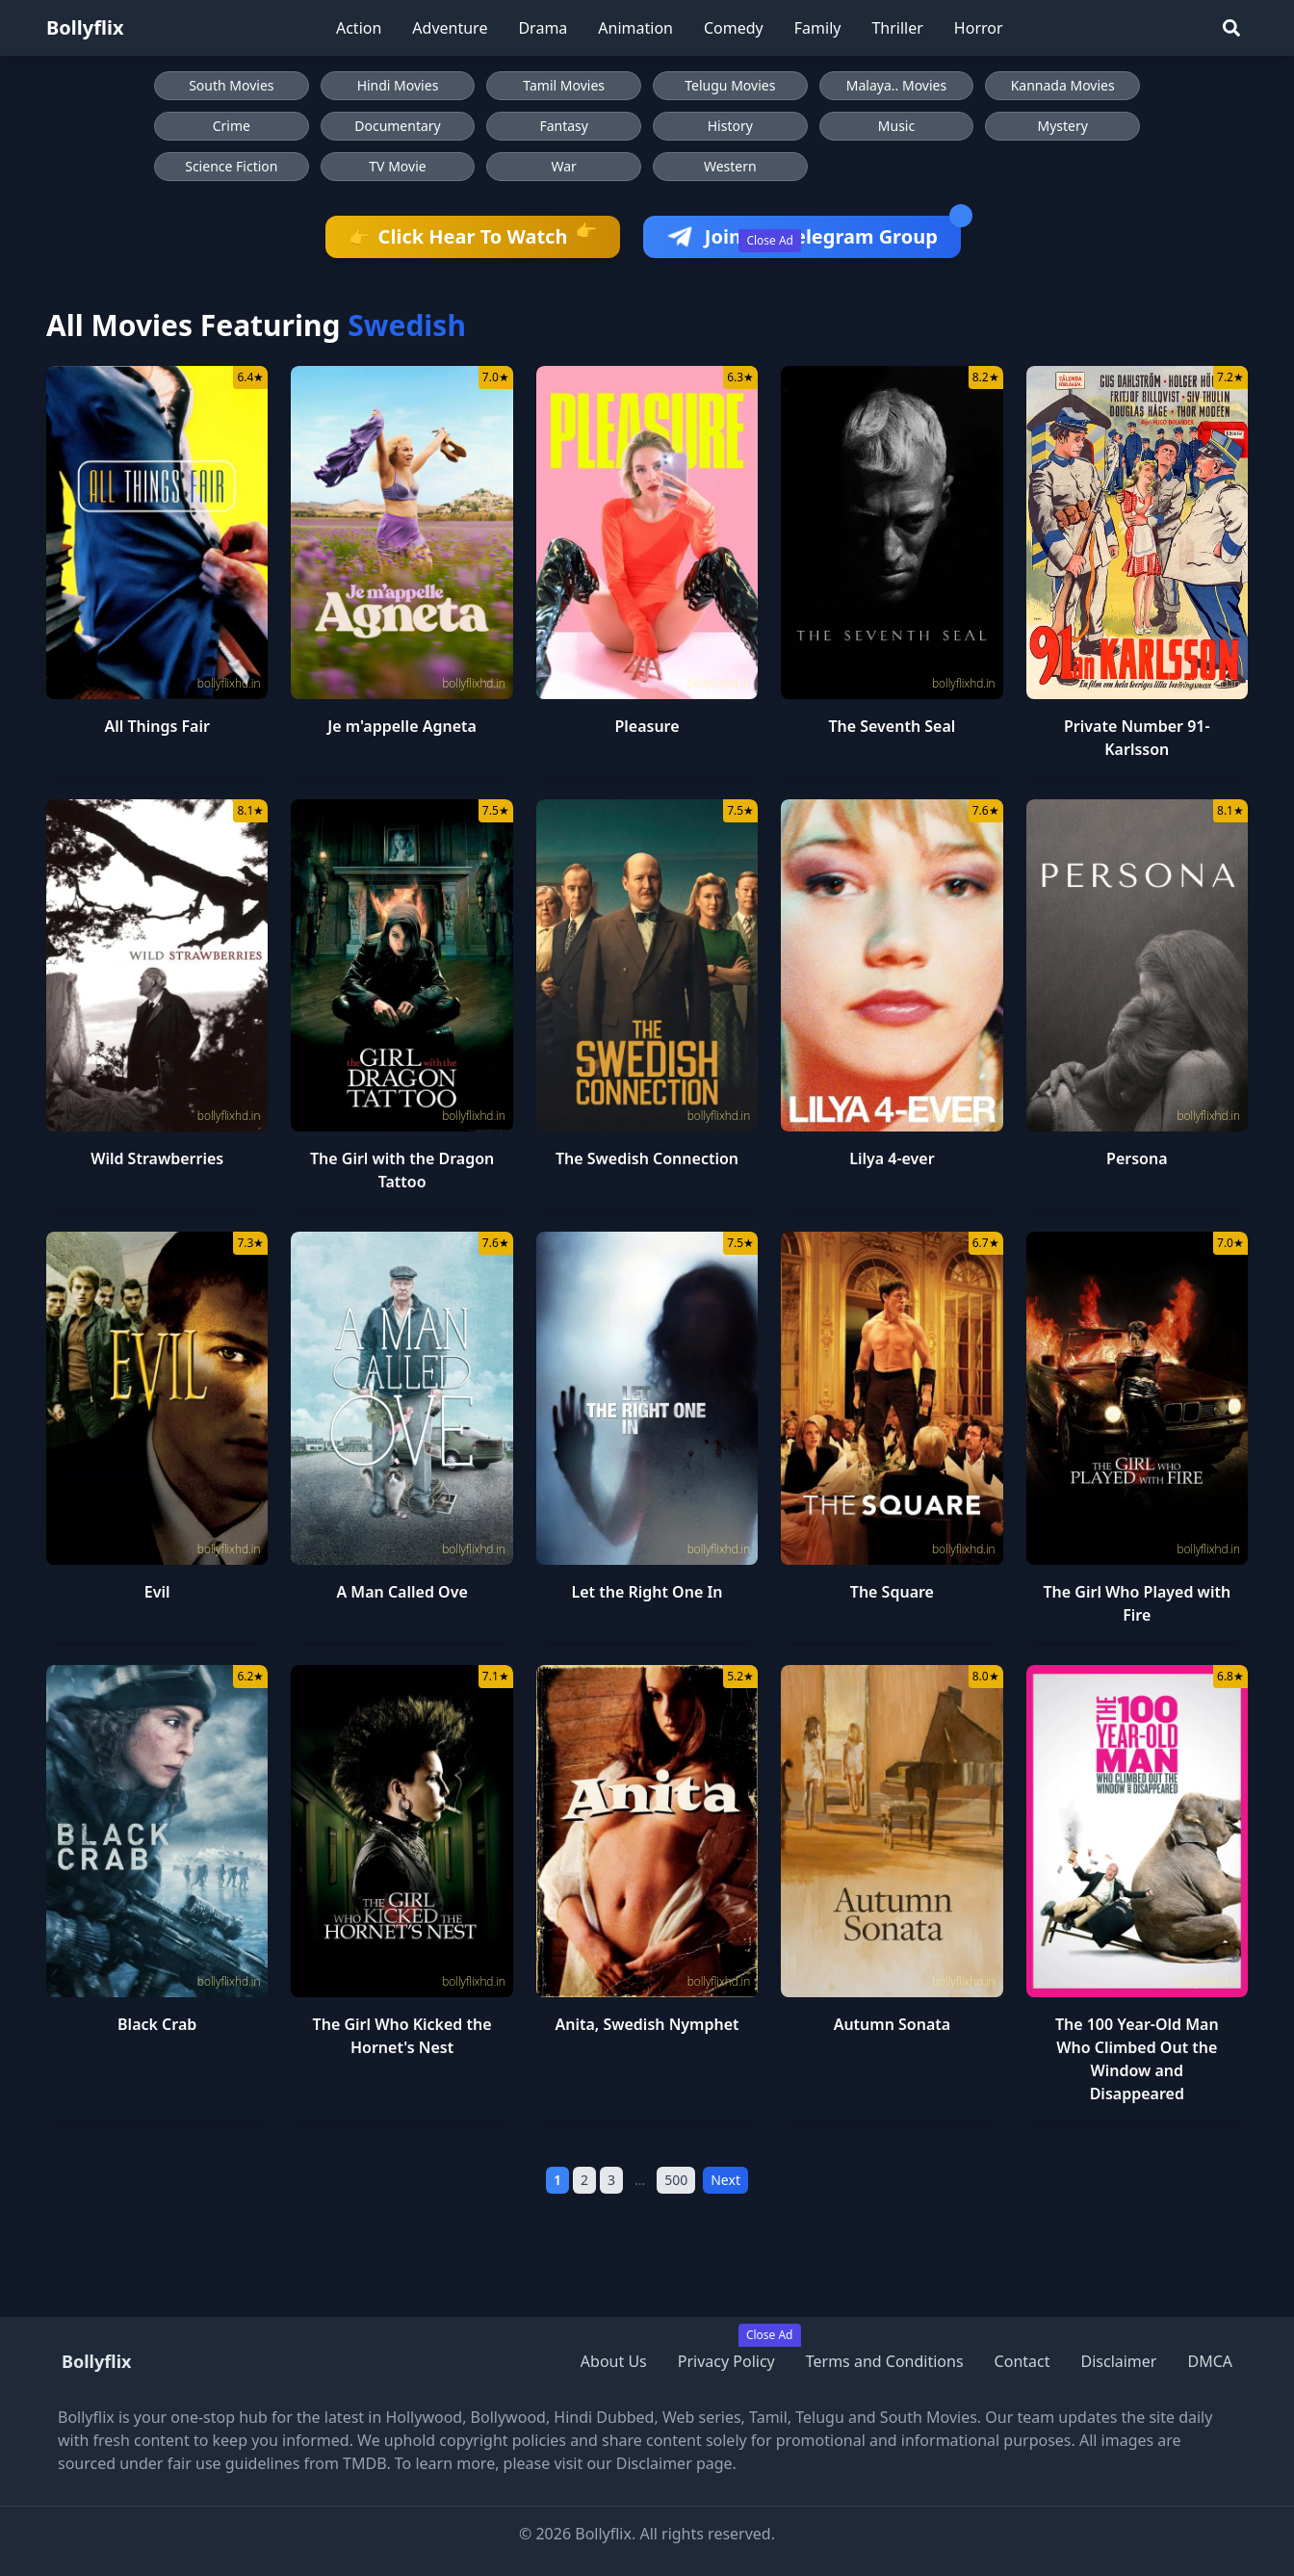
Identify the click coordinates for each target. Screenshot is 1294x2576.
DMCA (1209, 2361)
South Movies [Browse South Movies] (231, 85)
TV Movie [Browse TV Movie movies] (397, 166)
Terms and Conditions (885, 2361)
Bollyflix (85, 27)
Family (817, 28)
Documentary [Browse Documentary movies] (397, 126)
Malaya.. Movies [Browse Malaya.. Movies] (896, 85)
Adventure (449, 28)
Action (358, 28)
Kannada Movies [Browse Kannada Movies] (1063, 85)
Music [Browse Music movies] (896, 126)
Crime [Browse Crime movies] (231, 126)
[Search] (1231, 28)
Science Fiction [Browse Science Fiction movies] (231, 166)
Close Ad (769, 240)
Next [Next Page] (725, 2180)
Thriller (896, 28)
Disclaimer (1118, 2361)
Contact (1022, 2361)
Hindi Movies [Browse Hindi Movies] (398, 85)
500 (675, 2180)
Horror (978, 28)
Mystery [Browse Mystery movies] (1062, 126)
